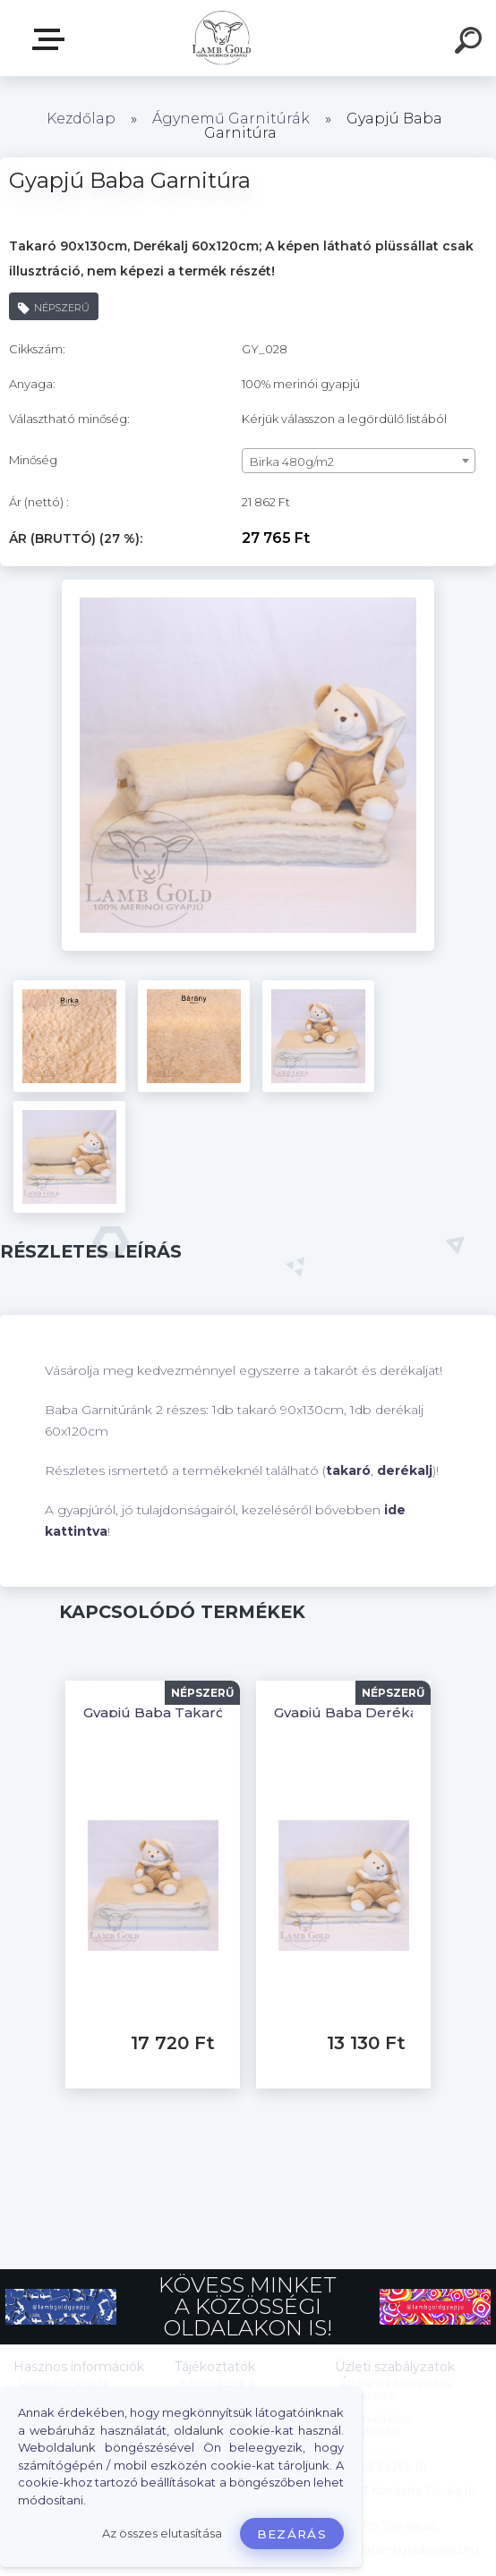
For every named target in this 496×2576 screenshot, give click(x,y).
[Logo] (221, 38)
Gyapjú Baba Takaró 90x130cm (190, 1712)
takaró (348, 1470)
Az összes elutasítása (162, 2533)
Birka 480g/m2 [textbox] (292, 461)
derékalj (404, 1470)
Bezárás (292, 2534)
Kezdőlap (81, 118)
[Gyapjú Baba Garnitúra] (248, 586)
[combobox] (358, 460)
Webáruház (52, 39)
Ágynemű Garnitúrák (231, 118)
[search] (471, 43)
